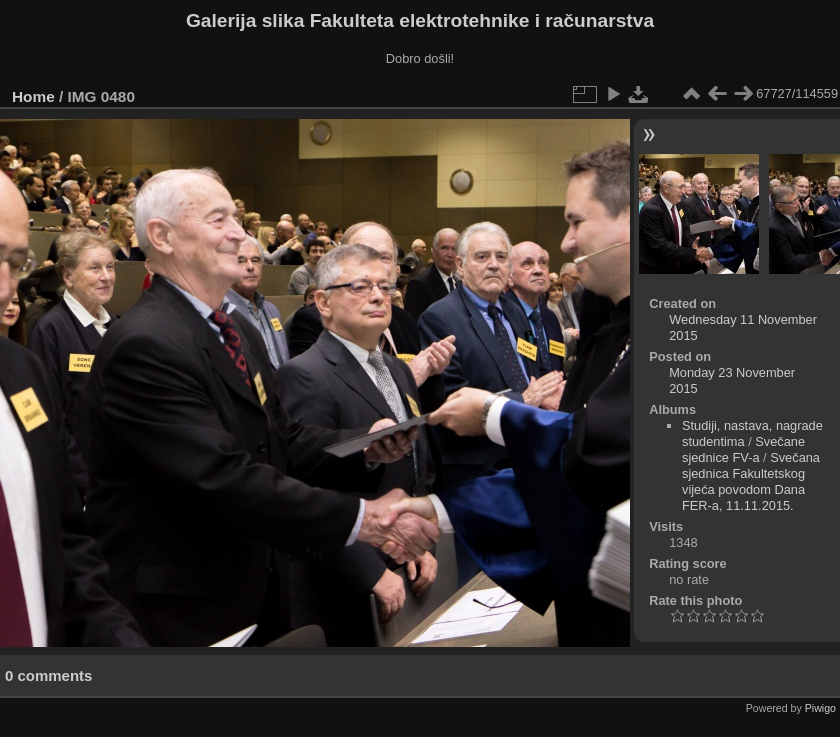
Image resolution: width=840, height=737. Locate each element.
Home (33, 96)
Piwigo (820, 708)
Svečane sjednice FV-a (743, 449)
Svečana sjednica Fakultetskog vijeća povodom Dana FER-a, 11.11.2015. (751, 481)
